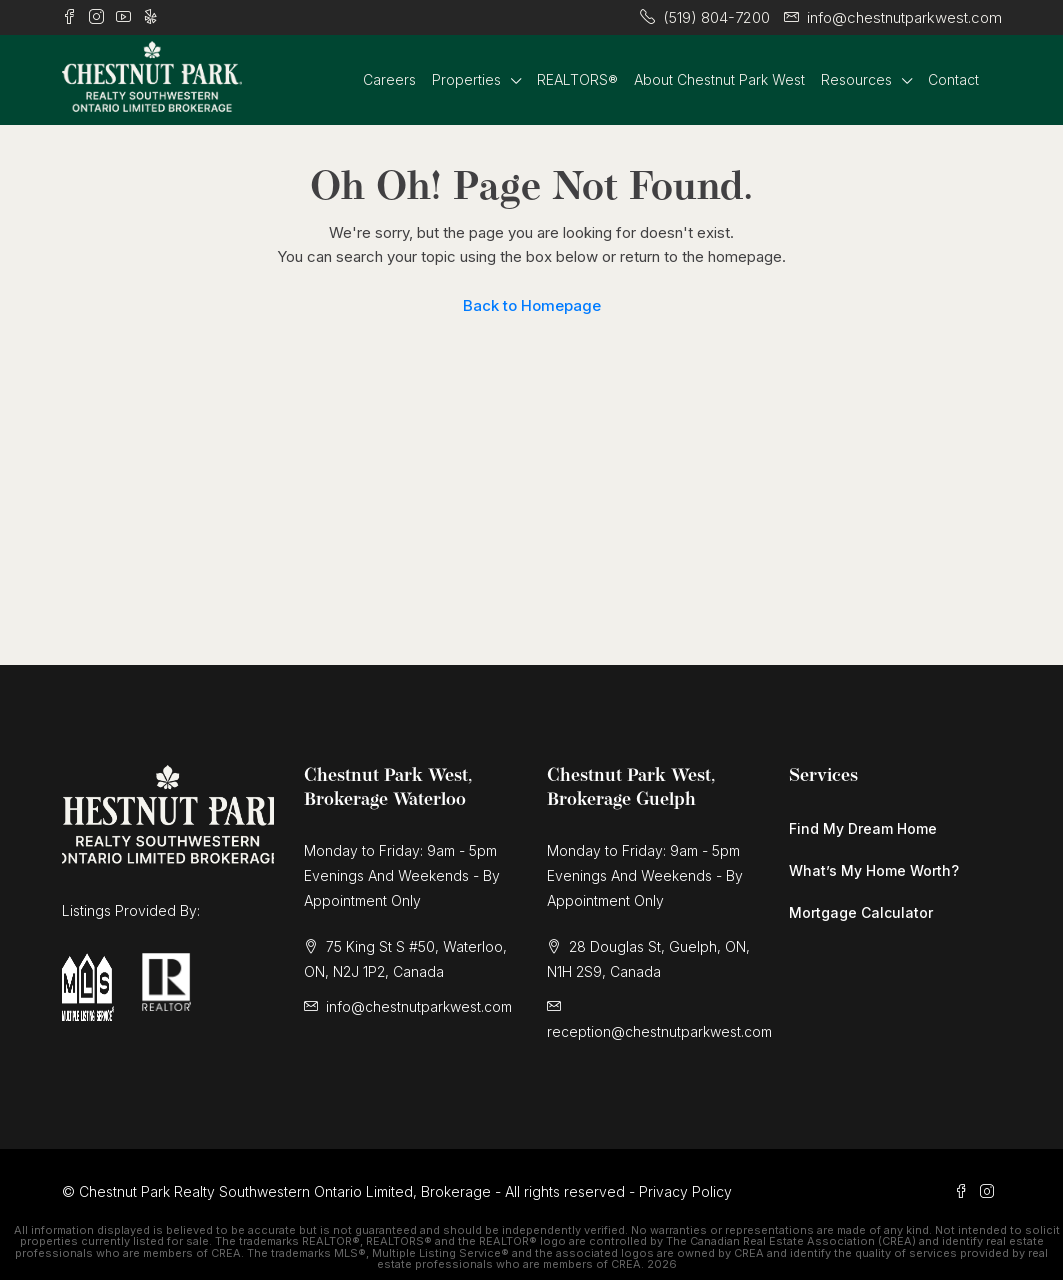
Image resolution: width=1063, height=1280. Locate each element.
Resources (856, 79)
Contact (953, 79)
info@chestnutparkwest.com (419, 1006)
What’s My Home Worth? (874, 870)
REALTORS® (577, 79)
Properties (466, 79)
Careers (389, 79)
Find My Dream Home (863, 828)
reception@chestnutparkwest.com (659, 1031)
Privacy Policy (685, 1191)
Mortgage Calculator (861, 912)
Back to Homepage (532, 305)
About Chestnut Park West (719, 79)
